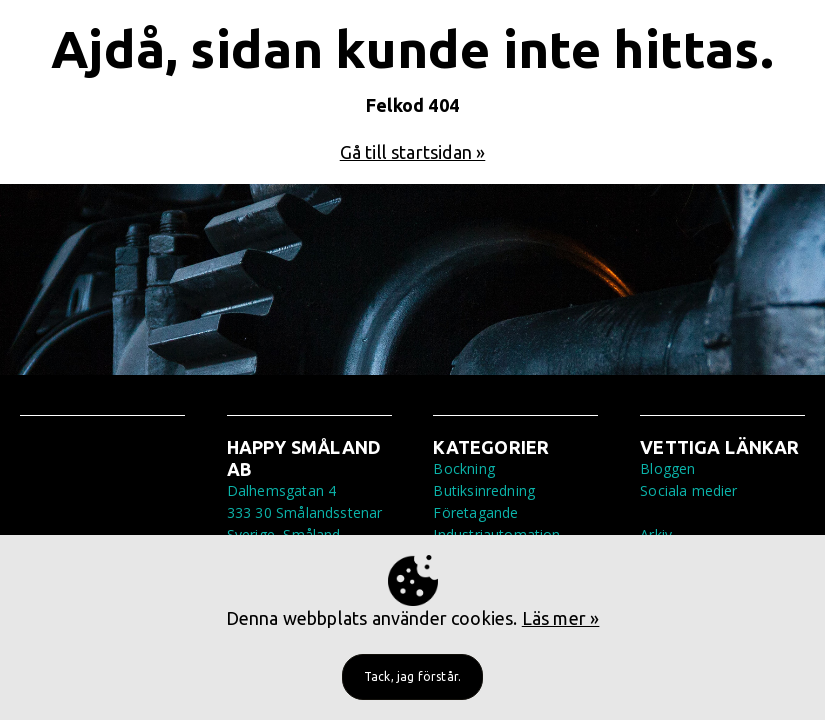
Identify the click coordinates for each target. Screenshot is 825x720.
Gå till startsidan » (413, 152)
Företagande (475, 512)
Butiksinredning (484, 490)
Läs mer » (561, 618)
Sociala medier (689, 490)
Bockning (463, 468)
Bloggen (667, 468)
